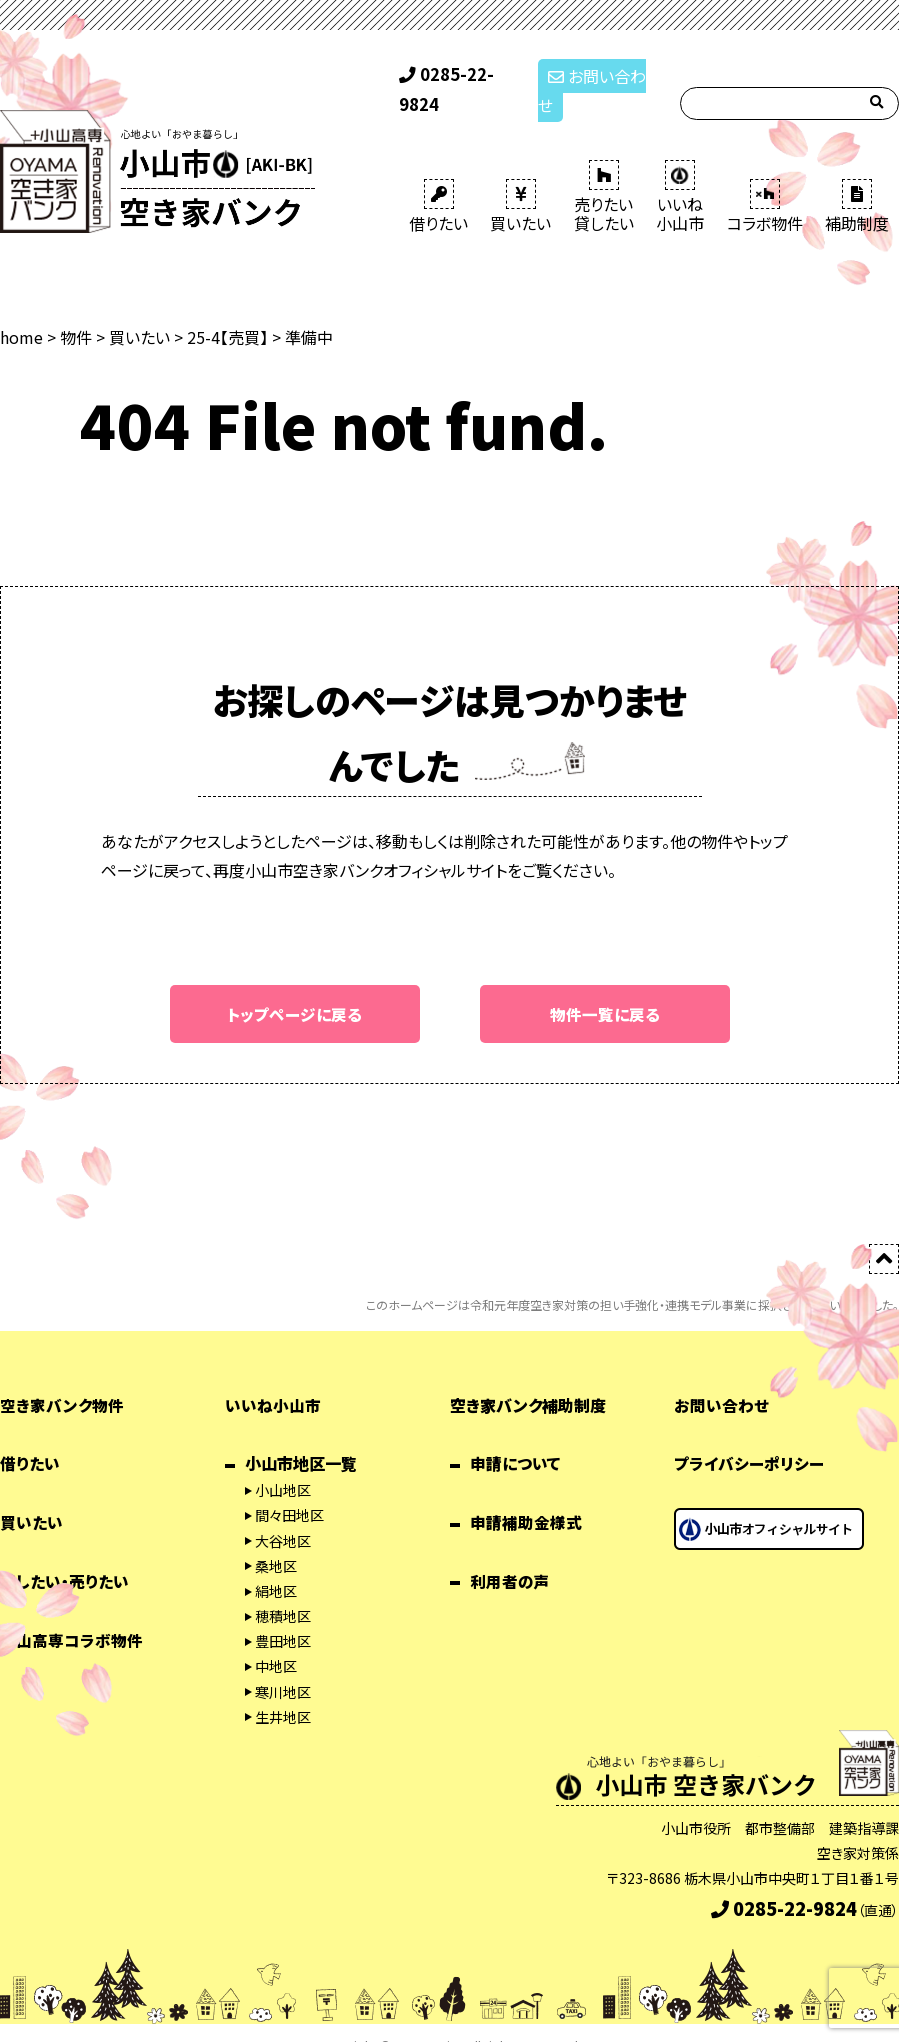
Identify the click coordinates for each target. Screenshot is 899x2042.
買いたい (520, 180)
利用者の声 (510, 1555)
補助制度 (857, 180)
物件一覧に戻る (605, 987)
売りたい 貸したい (604, 170)
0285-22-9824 (460, 78)
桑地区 (276, 1540)
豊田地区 (283, 1615)
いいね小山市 (273, 1379)
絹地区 (276, 1565)
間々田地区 (289, 1490)
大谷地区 (283, 1515)
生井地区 (283, 1691)
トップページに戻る (294, 987)
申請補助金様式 (526, 1496)
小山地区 (283, 1464)
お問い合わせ (597, 78)
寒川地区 (283, 1666)
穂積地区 (283, 1590)
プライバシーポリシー (749, 1438)
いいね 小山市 (680, 170)
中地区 (276, 1641)
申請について (515, 1438)
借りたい (438, 180)
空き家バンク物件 (62, 1379)
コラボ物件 (765, 180)
